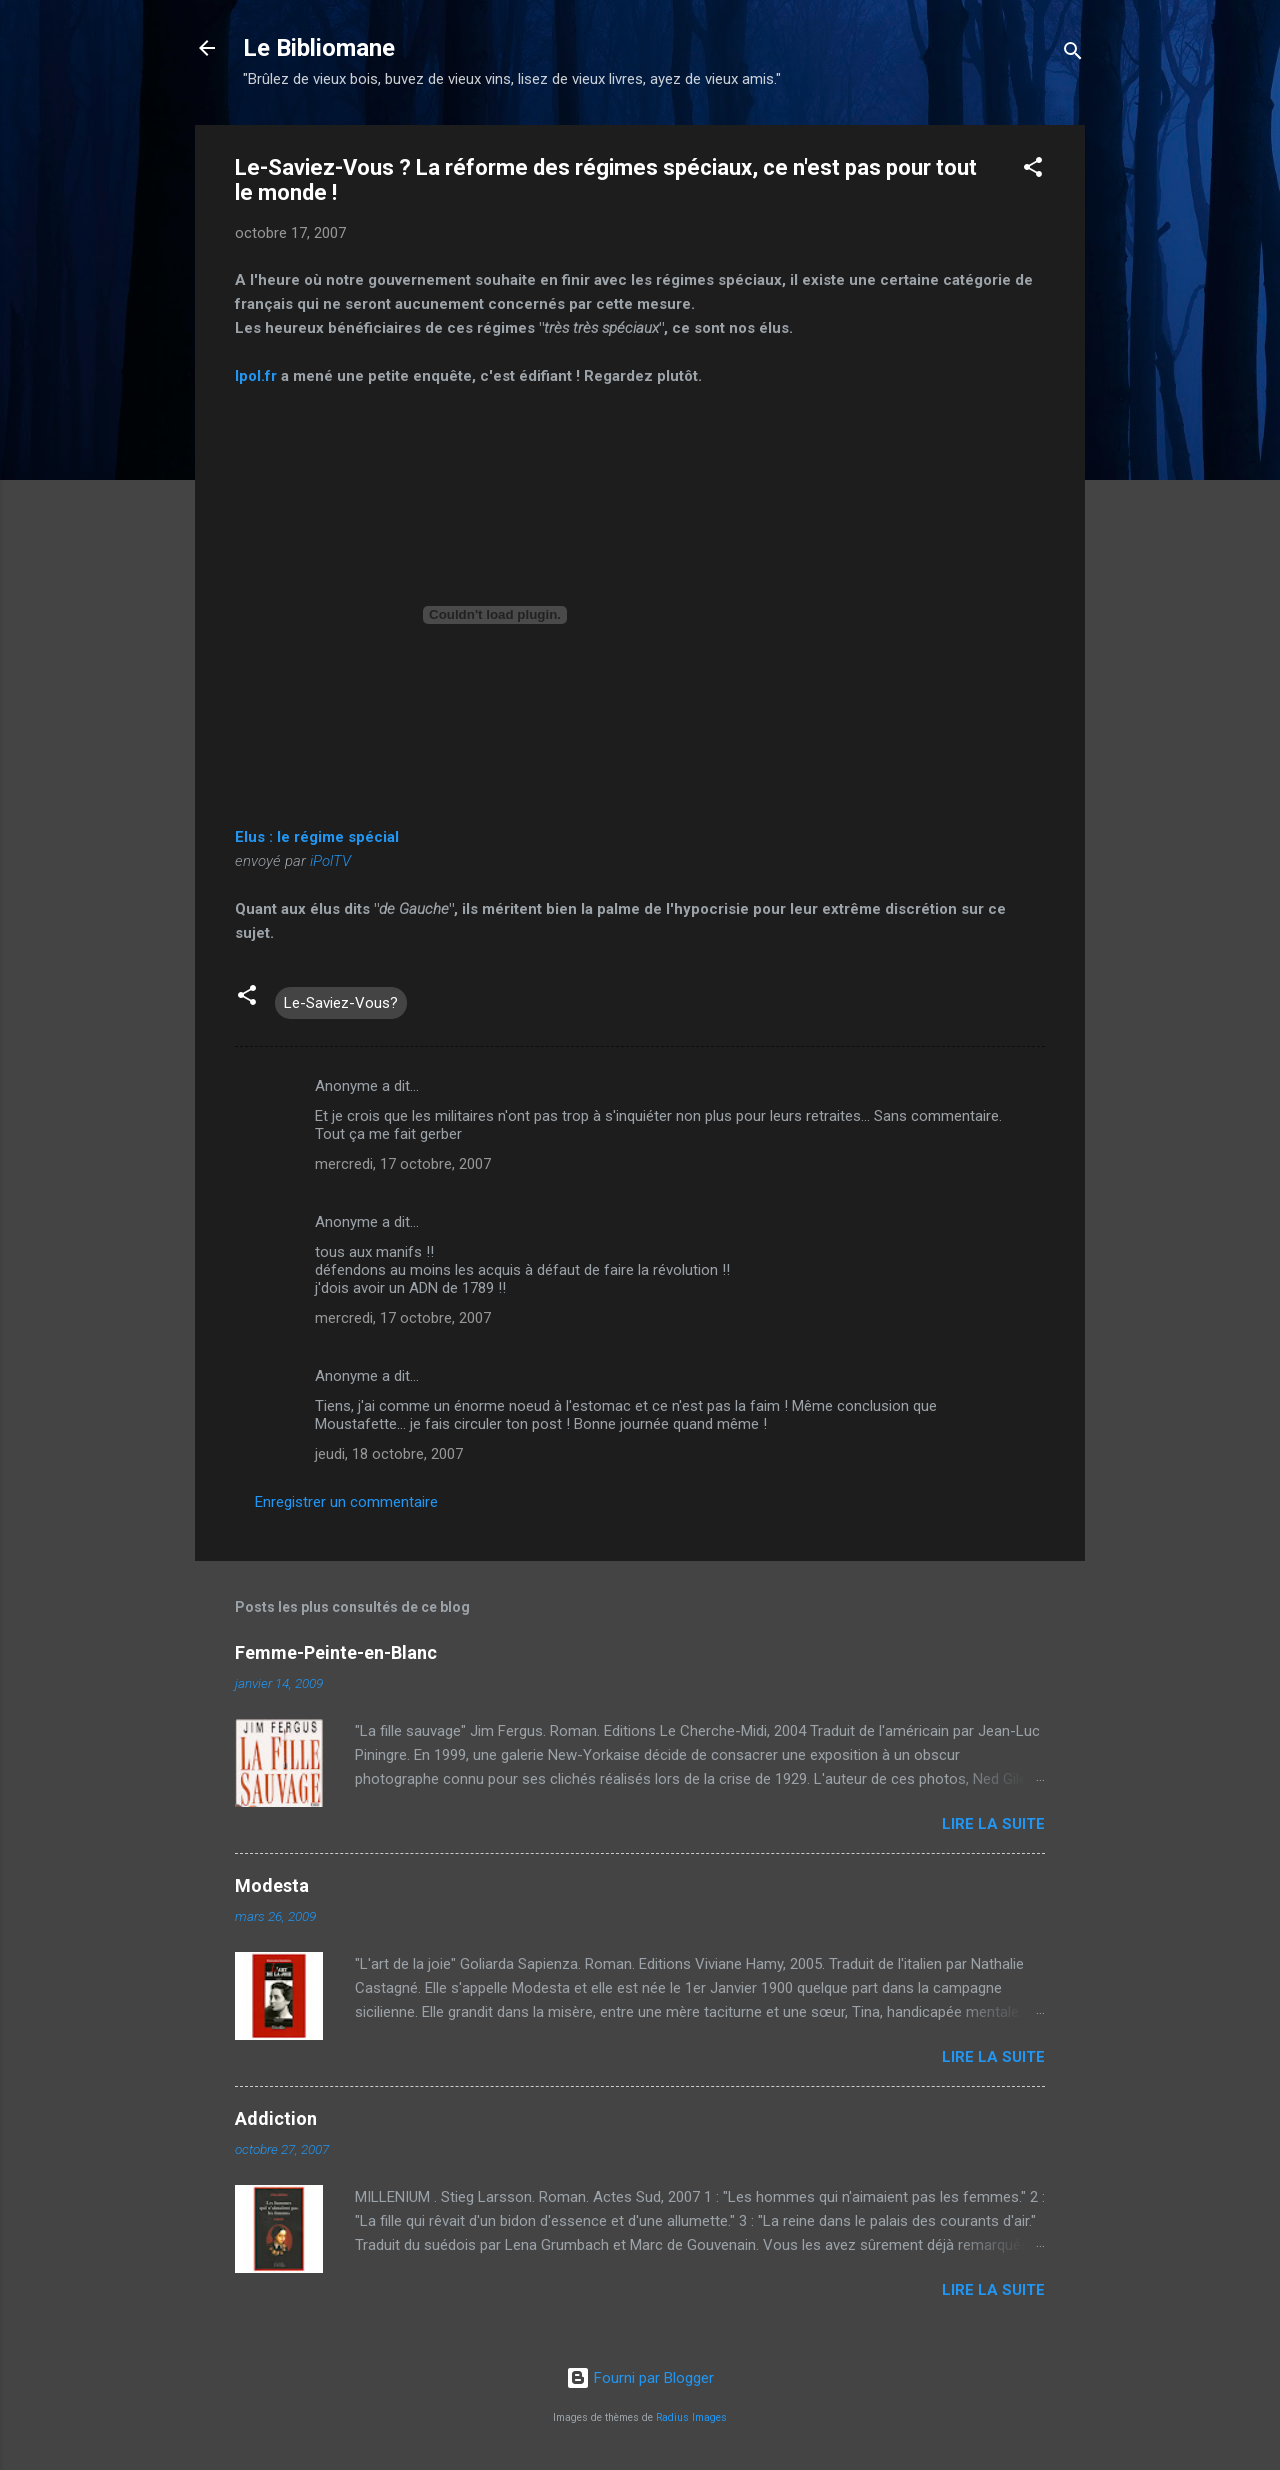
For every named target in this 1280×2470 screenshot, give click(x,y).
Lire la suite (993, 1824)
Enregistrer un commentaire (346, 1502)
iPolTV (330, 861)
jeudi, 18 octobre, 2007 (389, 1454)
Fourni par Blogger (640, 2378)
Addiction (276, 2118)
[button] (1033, 170)
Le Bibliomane (319, 48)
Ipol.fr (258, 376)
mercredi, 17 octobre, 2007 (403, 1164)
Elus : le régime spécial (317, 837)
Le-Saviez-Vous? (341, 1003)
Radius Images (691, 2417)
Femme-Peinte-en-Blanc (336, 1652)
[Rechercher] (1073, 54)
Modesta (272, 1885)
